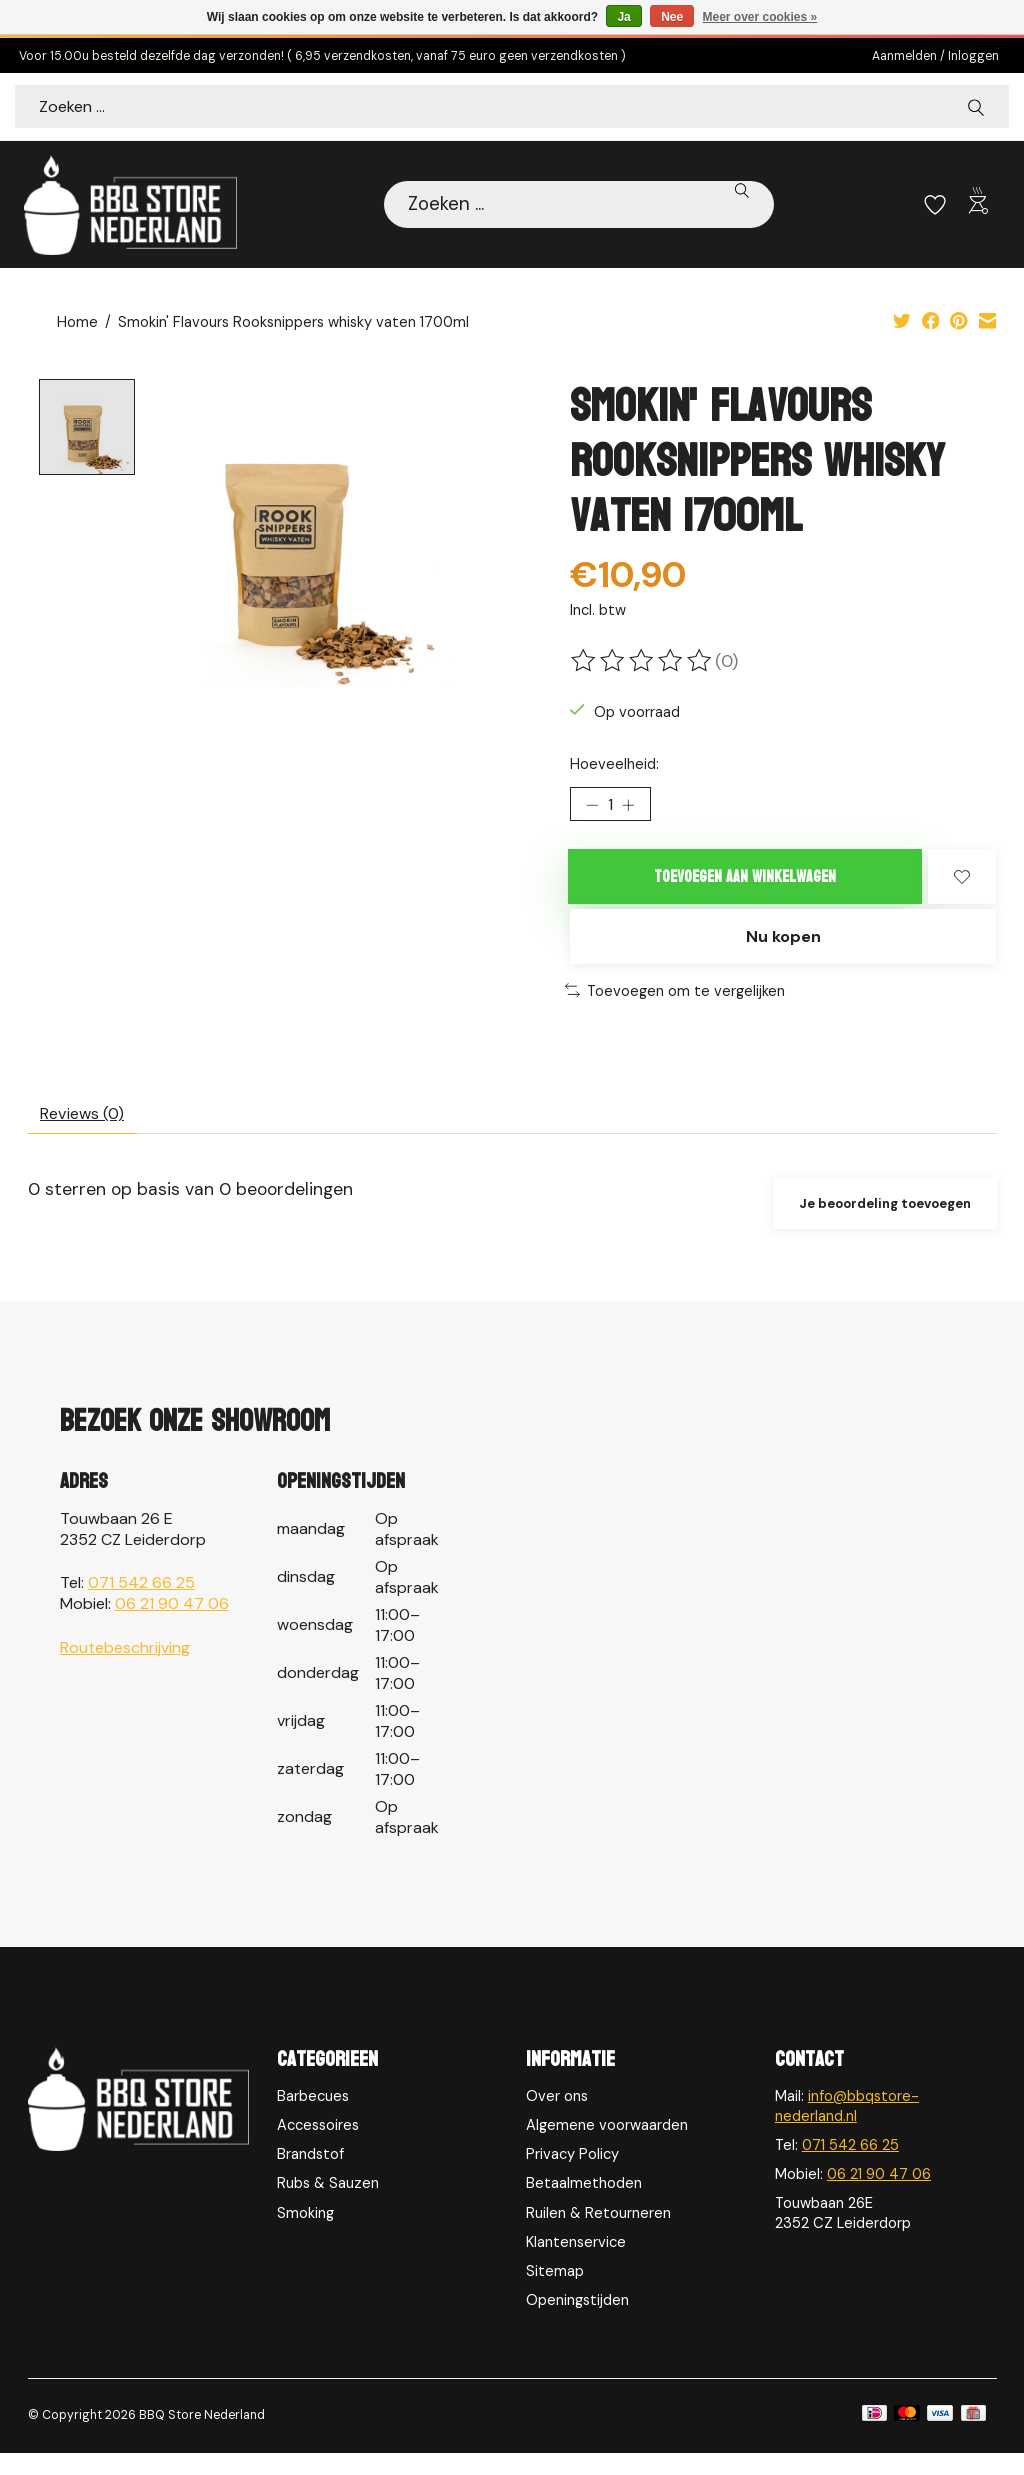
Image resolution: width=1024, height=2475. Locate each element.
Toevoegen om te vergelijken (675, 1005)
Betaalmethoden (584, 2206)
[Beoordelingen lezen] (643, 662)
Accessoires (318, 2147)
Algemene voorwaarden (607, 2147)
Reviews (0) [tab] (90, 1132)
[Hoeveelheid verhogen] (635, 809)
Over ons (557, 2118)
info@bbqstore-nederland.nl (847, 2128)
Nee (672, 17)
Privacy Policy (572, 2176)
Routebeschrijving (125, 1669)
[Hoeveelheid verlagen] (592, 809)
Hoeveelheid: (614, 765)
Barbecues (313, 2118)
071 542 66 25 (141, 1604)
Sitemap (555, 2293)
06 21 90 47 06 (172, 1625)
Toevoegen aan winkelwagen (745, 884)
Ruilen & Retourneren (598, 2235)
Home (77, 324)
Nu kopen (783, 950)
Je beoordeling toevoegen (876, 1225)
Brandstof (310, 2176)
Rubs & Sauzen (328, 2206)
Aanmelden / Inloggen (935, 56)
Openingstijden (577, 2322)
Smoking (305, 2235)
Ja (623, 17)
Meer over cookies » (760, 17)
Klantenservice (576, 2264)
